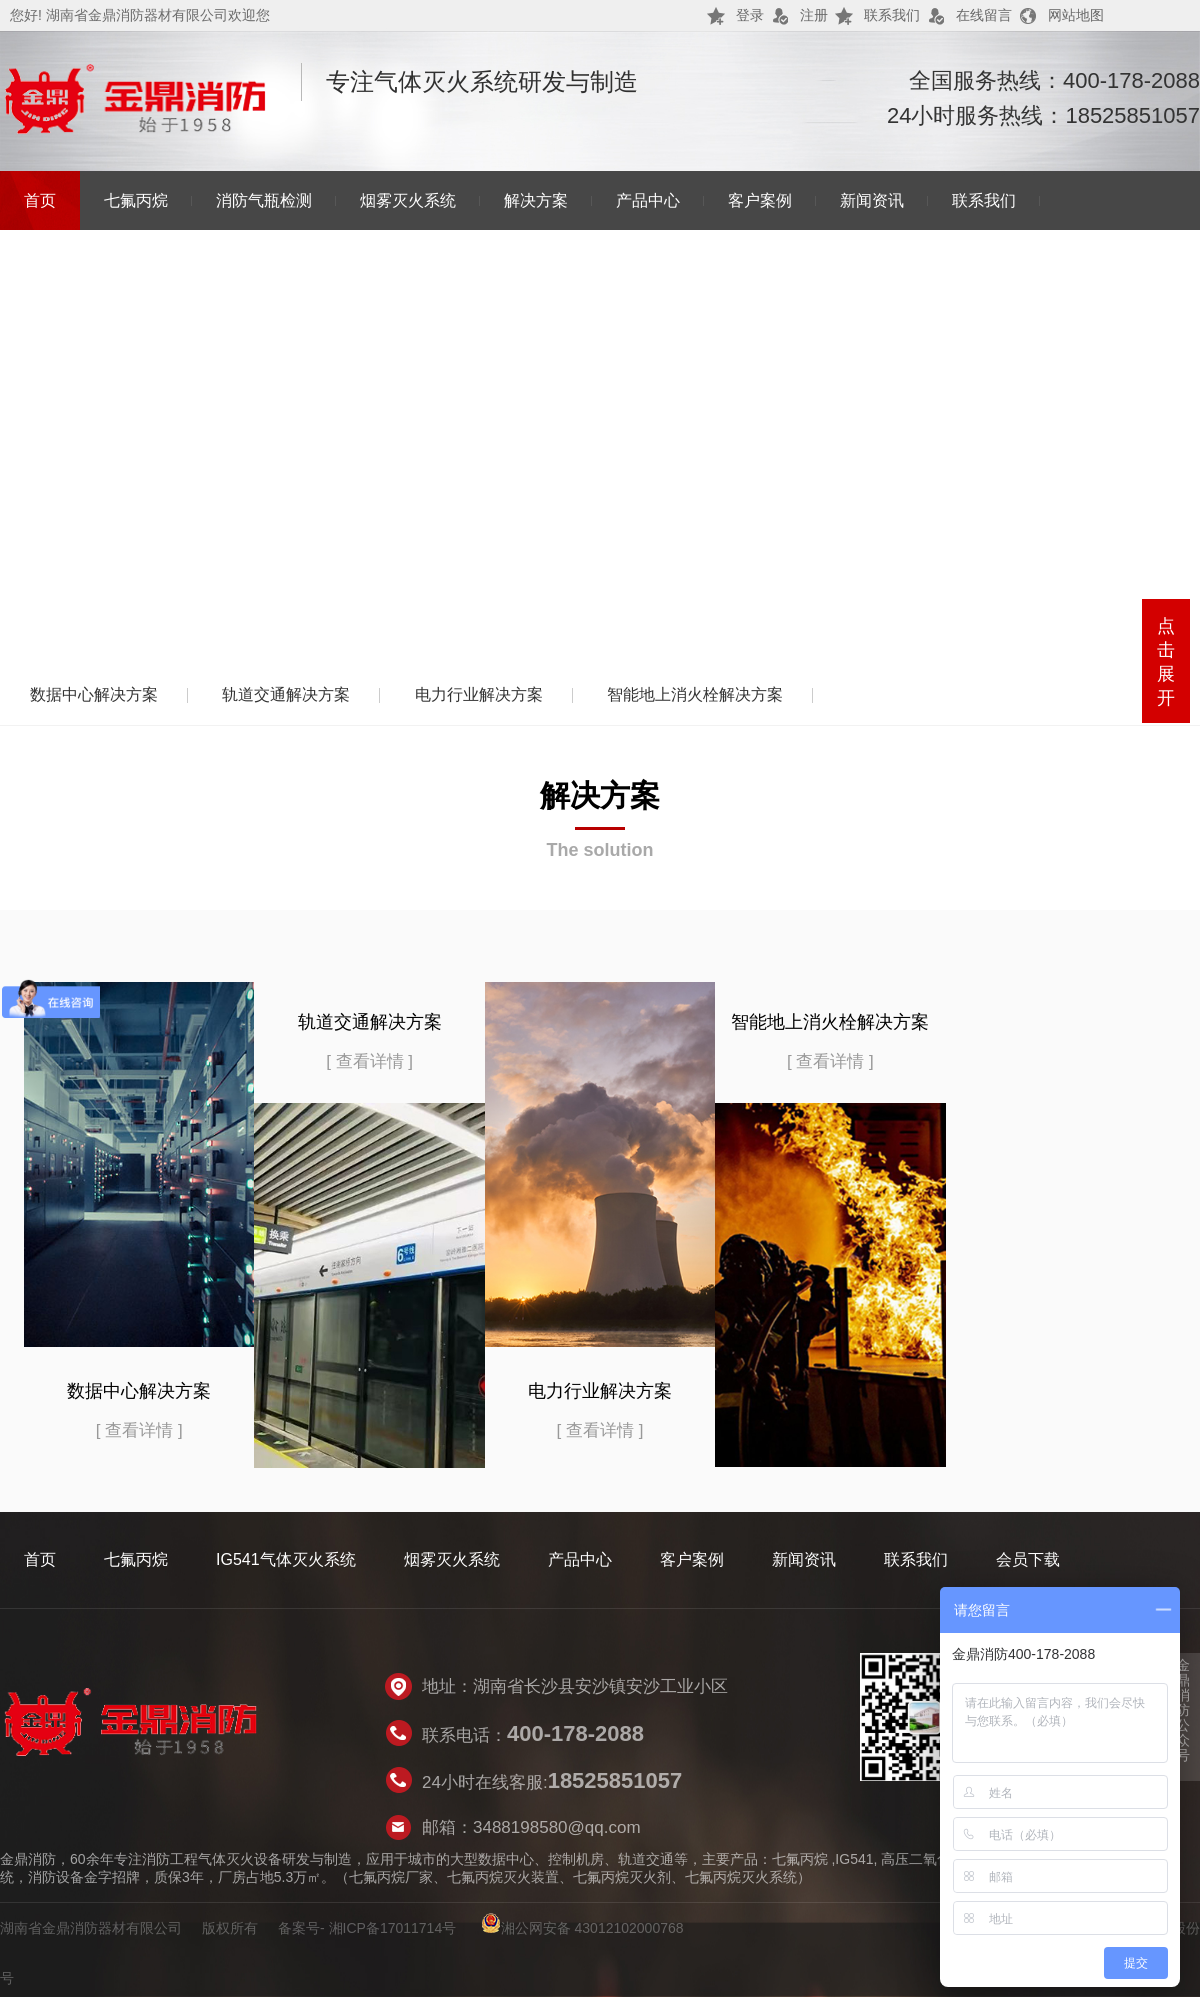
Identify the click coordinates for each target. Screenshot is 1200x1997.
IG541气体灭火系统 (286, 1559)
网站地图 (1076, 15)
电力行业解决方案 (479, 694)
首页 (40, 200)
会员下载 (1028, 1559)
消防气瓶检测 (264, 200)
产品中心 (648, 200)
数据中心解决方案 (94, 694)
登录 (750, 15)
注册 (814, 15)
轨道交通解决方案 (286, 694)
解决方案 (536, 200)
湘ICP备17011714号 (393, 1928)
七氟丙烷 (136, 200)
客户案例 (760, 200)
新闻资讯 (872, 200)
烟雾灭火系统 (408, 200)
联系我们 (892, 15)
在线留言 (984, 15)
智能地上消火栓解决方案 (695, 694)
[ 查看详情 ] (139, 1430)
